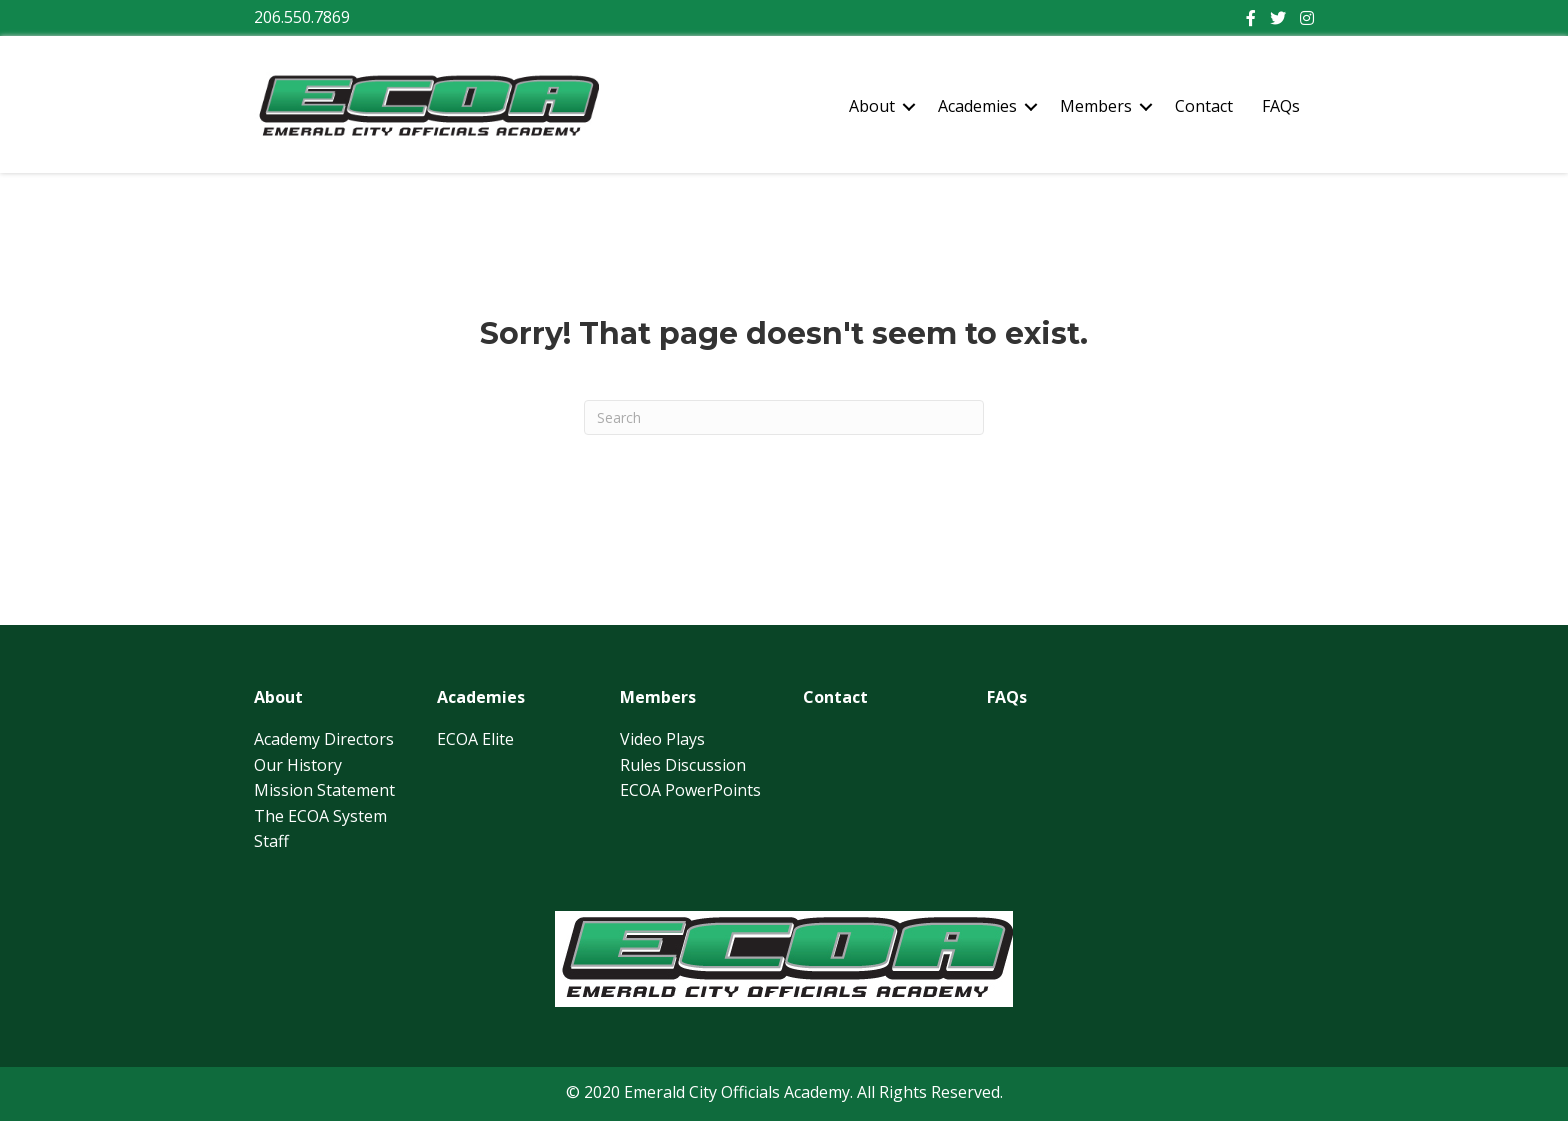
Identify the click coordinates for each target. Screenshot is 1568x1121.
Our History (298, 765)
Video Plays (662, 739)
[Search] (784, 417)
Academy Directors (324, 739)
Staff (271, 841)
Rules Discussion (683, 765)
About (872, 106)
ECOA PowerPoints (690, 790)
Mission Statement (324, 790)
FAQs (1281, 106)
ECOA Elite (475, 739)
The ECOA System (320, 816)
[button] (909, 107)
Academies (977, 106)
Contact (1204, 106)
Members (1096, 106)
